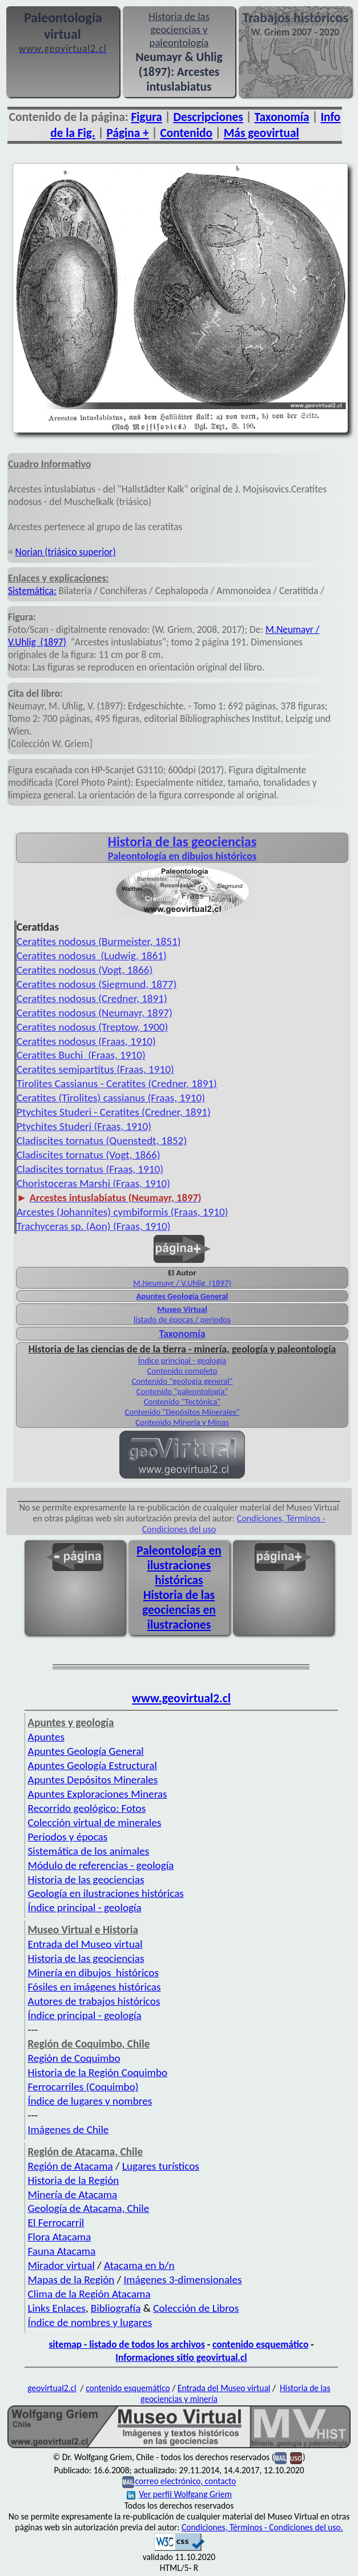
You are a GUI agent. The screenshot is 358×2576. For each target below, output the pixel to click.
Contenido (186, 133)
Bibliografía (116, 2308)
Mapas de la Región (71, 2279)
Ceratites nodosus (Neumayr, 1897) (94, 1012)
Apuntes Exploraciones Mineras (97, 1793)
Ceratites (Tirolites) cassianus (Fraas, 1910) (111, 1097)
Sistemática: (32, 590)
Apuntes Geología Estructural (92, 1765)
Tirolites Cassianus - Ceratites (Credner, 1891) (117, 1083)
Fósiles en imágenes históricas (94, 1986)
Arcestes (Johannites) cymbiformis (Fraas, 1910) (122, 1211)
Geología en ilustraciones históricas (106, 1893)
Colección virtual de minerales (95, 1822)
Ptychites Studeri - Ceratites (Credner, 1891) (114, 1112)
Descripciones (208, 117)
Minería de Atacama (73, 2194)
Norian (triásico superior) (65, 552)
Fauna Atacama (62, 2251)
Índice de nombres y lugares (90, 2322)
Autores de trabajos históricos (94, 2001)
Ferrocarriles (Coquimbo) (83, 2086)
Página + (127, 133)
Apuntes (46, 1736)
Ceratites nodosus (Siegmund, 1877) (96, 984)
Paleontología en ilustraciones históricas (178, 1565)
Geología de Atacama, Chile (89, 2208)
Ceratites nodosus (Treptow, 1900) (92, 1026)
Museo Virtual (182, 1309)
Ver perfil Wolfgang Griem (179, 2494)
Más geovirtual (261, 133)
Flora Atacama (59, 2236)
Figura (146, 117)
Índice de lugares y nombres (90, 2100)
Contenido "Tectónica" (182, 1401)
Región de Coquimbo (74, 2058)
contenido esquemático (260, 2344)
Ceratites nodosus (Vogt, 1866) (84, 969)
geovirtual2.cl (51, 2388)
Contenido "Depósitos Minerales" (181, 1412)
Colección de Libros (196, 2308)
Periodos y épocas (68, 1836)
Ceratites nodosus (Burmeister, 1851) (98, 941)
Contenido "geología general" (181, 1381)
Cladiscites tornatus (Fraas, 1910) (90, 1169)
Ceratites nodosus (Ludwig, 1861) (92, 955)
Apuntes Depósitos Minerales (93, 1779)
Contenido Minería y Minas (181, 1422)
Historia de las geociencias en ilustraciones (179, 1610)
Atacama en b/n (139, 2265)
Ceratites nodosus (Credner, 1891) (92, 998)
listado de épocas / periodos (182, 1319)
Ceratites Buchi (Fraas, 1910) (81, 1054)
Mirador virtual (61, 2265)
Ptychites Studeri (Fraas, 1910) (84, 1126)
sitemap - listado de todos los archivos (126, 2344)
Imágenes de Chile (68, 2129)
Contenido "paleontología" (182, 1391)
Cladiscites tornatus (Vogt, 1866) (88, 1154)
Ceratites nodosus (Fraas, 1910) (86, 1041)
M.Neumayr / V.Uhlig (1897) (182, 1283)
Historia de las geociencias (86, 1879)
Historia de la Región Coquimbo (98, 2072)
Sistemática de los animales (89, 1851)
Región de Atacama (70, 2166)
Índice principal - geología (182, 1360)
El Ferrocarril (56, 2222)
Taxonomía (282, 117)
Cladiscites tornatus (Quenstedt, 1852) (102, 1140)
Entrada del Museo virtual (85, 1944)
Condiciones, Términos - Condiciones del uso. (262, 2527)
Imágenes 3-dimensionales (183, 2279)
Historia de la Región (73, 2180)
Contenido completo (182, 1371)
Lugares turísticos (160, 2166)
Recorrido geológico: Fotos (87, 1808)
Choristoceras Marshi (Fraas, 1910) (93, 1183)
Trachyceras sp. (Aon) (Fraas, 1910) (94, 1226)
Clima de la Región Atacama (89, 2293)
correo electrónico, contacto (185, 2481)
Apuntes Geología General (182, 1296)
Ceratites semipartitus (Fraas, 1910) (95, 1069)
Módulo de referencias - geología (101, 1865)
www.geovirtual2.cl (181, 1698)
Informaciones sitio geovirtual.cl (181, 2357)
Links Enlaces (57, 2308)
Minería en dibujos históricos (93, 1972)
